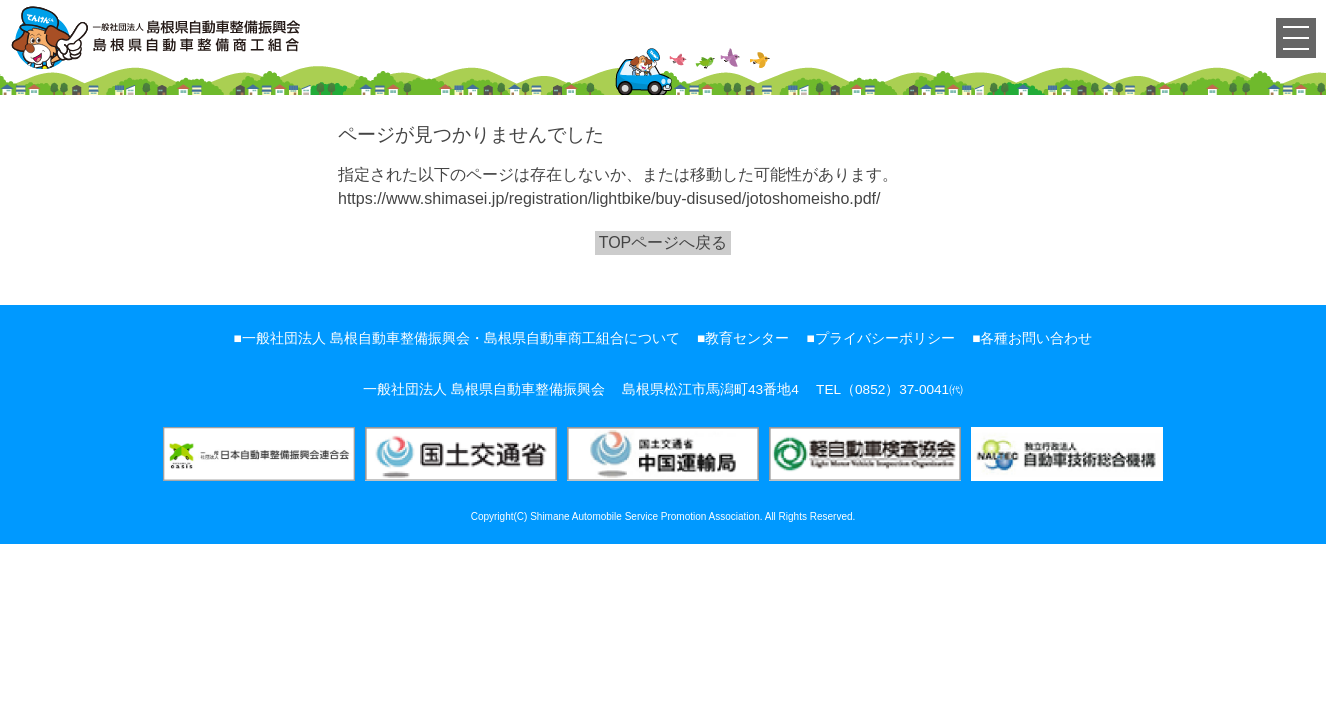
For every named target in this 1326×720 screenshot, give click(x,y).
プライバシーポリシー (885, 338)
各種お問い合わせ (1036, 338)
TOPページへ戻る (663, 242)
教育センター (747, 338)
